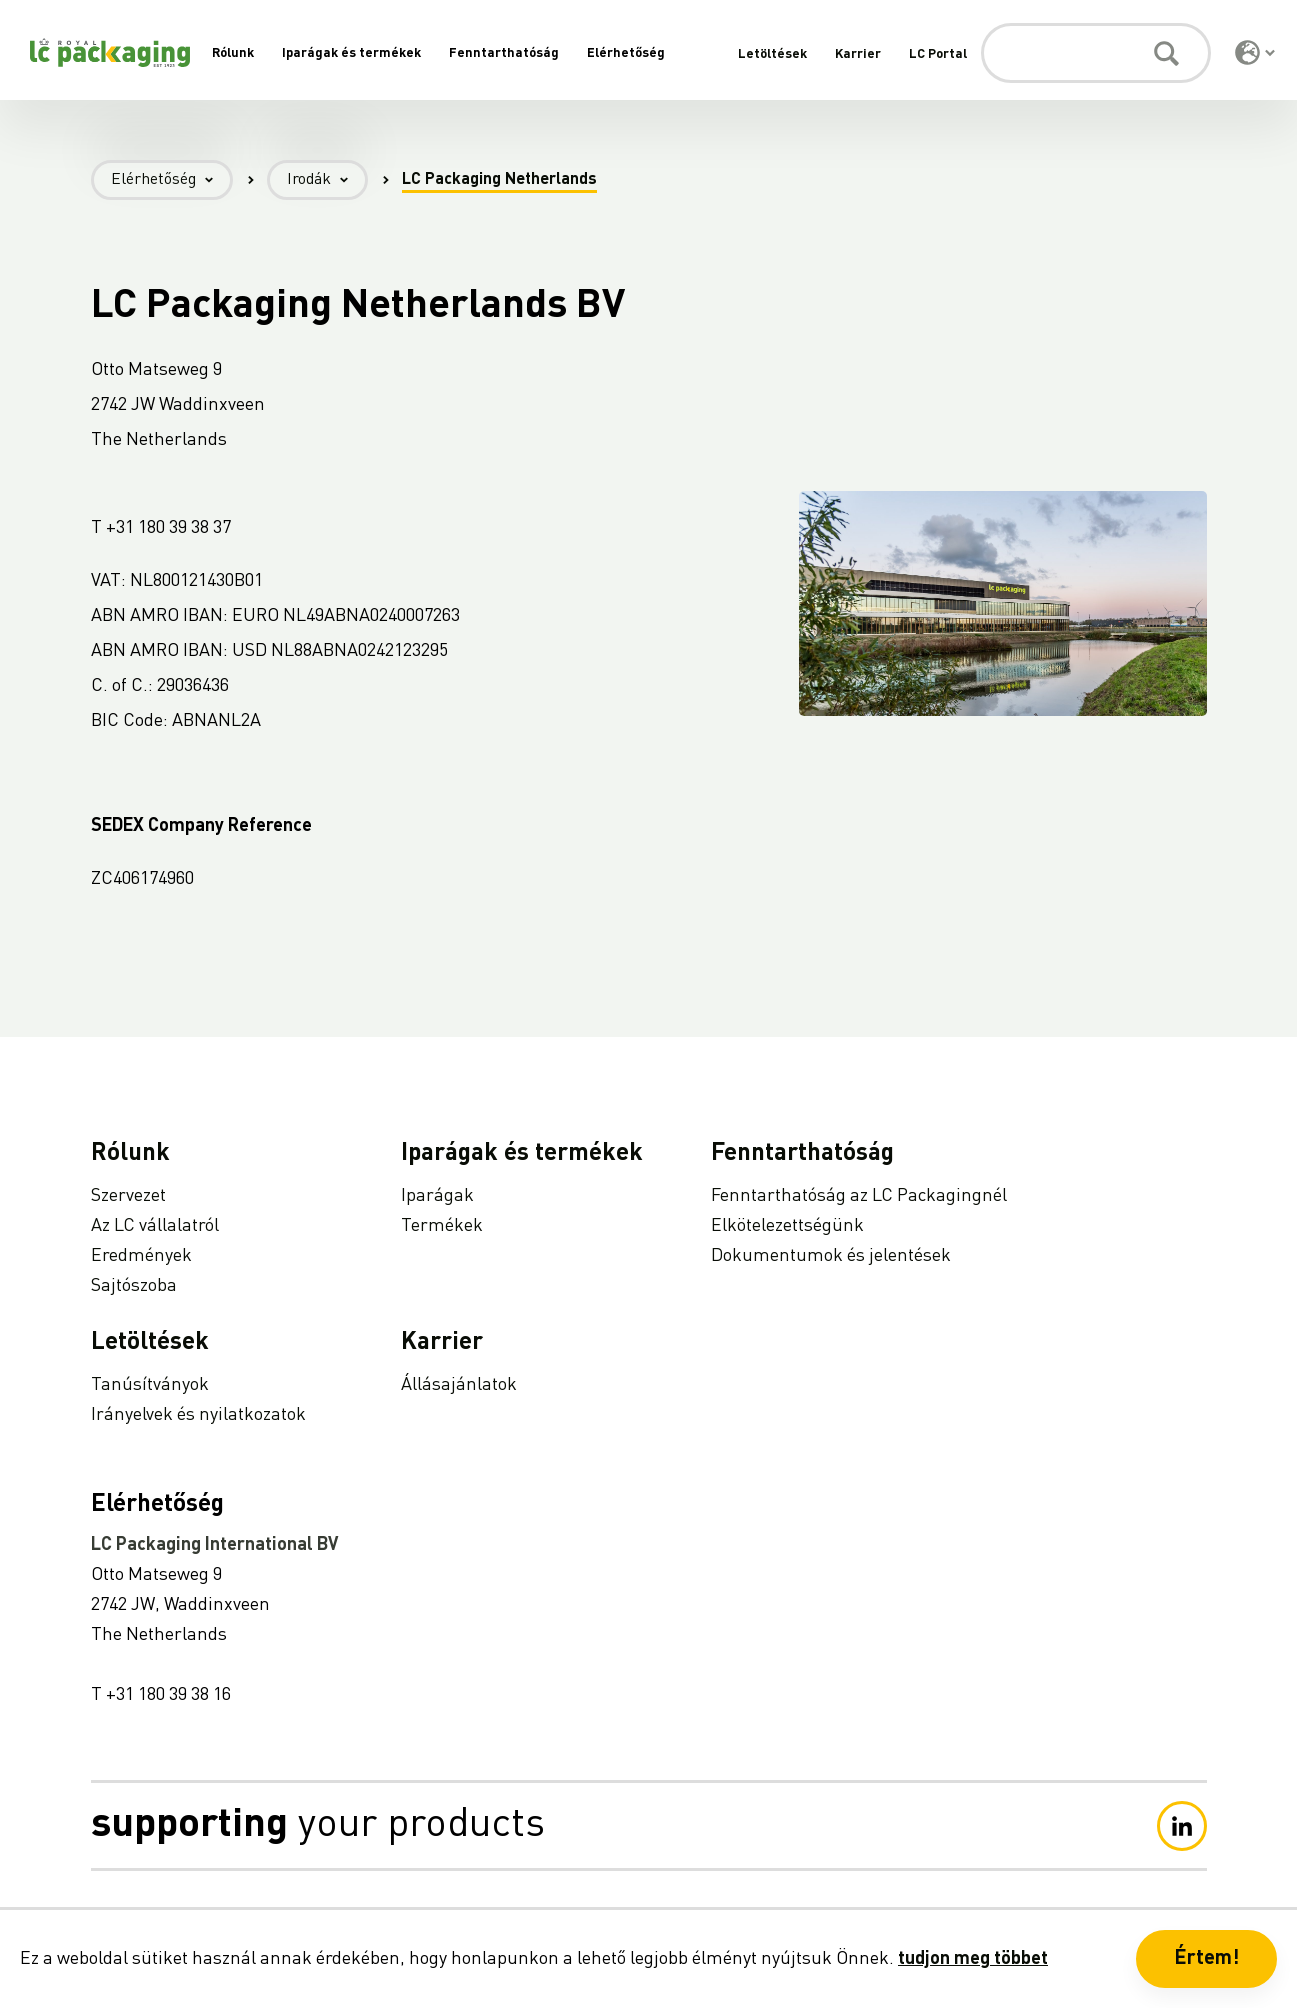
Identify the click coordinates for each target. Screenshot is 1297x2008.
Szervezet (128, 1196)
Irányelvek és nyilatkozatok (198, 1415)
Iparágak (437, 1196)
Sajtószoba (134, 1286)
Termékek (442, 1226)
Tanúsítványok (150, 1385)
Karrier (858, 54)
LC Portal (938, 54)
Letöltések (772, 54)
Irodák (327, 180)
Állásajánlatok (459, 1385)
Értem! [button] (1206, 1959)
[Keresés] (1096, 53)
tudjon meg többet (973, 1959)
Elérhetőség (626, 53)
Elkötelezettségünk (787, 1226)
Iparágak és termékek (351, 53)
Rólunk (233, 53)
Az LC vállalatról (155, 1226)
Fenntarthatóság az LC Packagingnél (859, 1196)
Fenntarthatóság (504, 53)
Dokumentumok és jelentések (831, 1256)
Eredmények (141, 1256)
